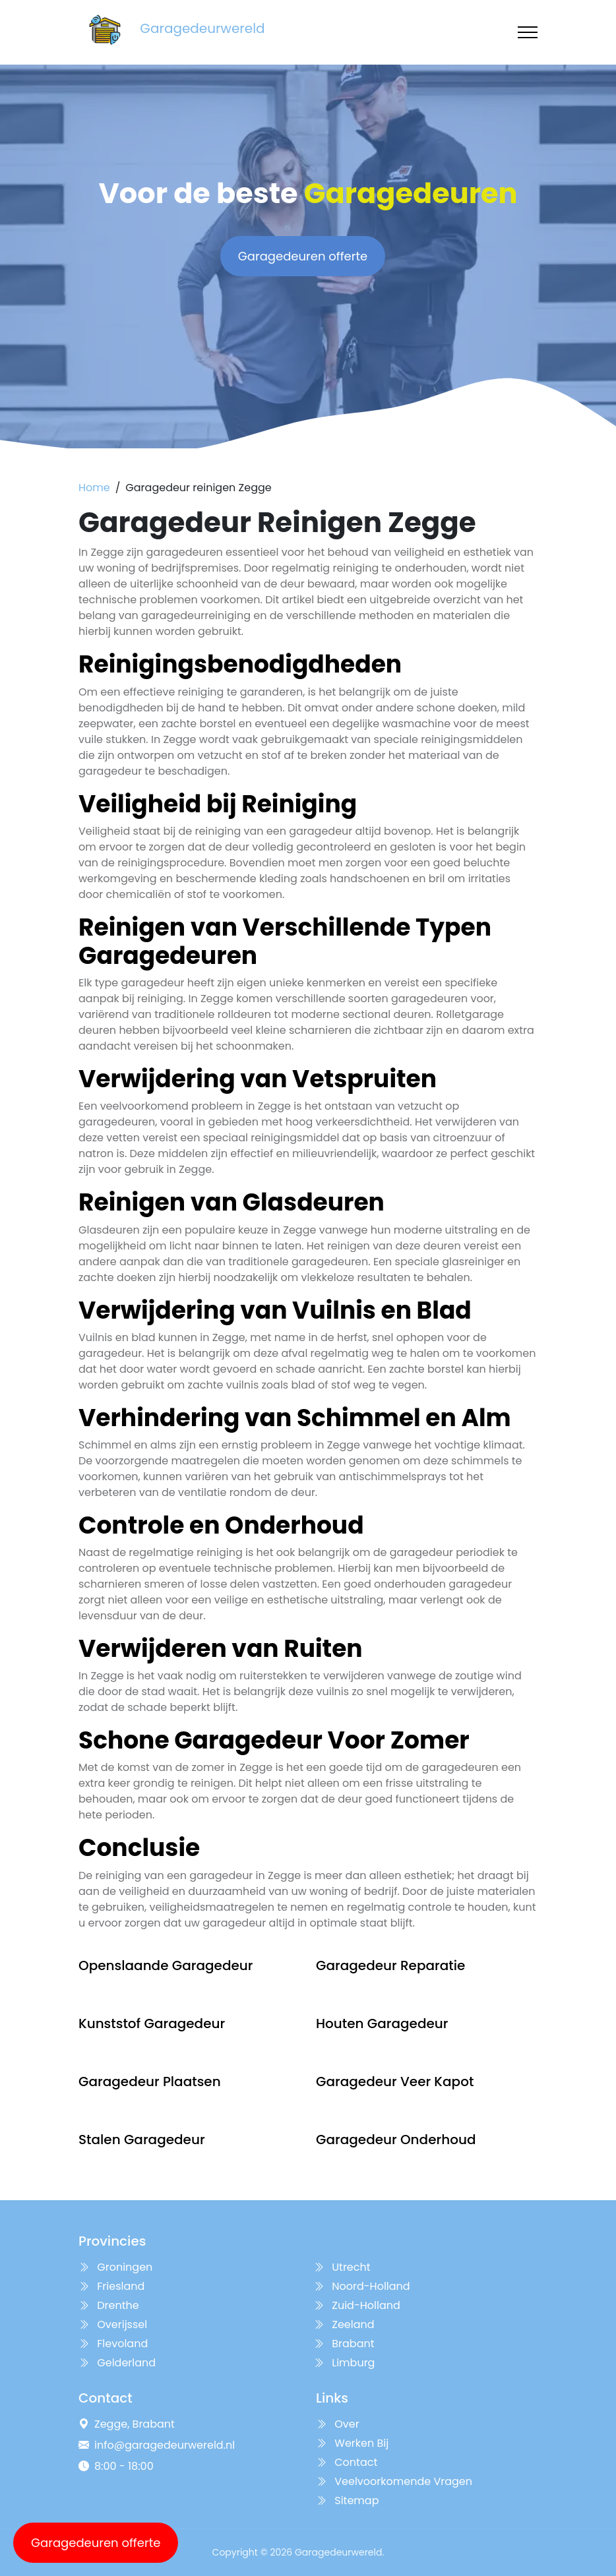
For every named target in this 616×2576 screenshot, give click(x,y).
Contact (346, 2462)
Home (94, 487)
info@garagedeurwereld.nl (164, 2445)
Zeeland (344, 2324)
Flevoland (113, 2343)
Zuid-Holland (356, 2305)
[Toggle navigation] (528, 32)
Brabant (344, 2343)
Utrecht (342, 2267)
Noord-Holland (361, 2286)
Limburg (344, 2362)
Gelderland (117, 2362)
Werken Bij (352, 2443)
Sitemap (347, 2500)
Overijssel (112, 2324)
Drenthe (108, 2305)
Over (337, 2424)
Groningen (115, 2267)
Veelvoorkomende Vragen (394, 2481)
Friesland (111, 2286)
